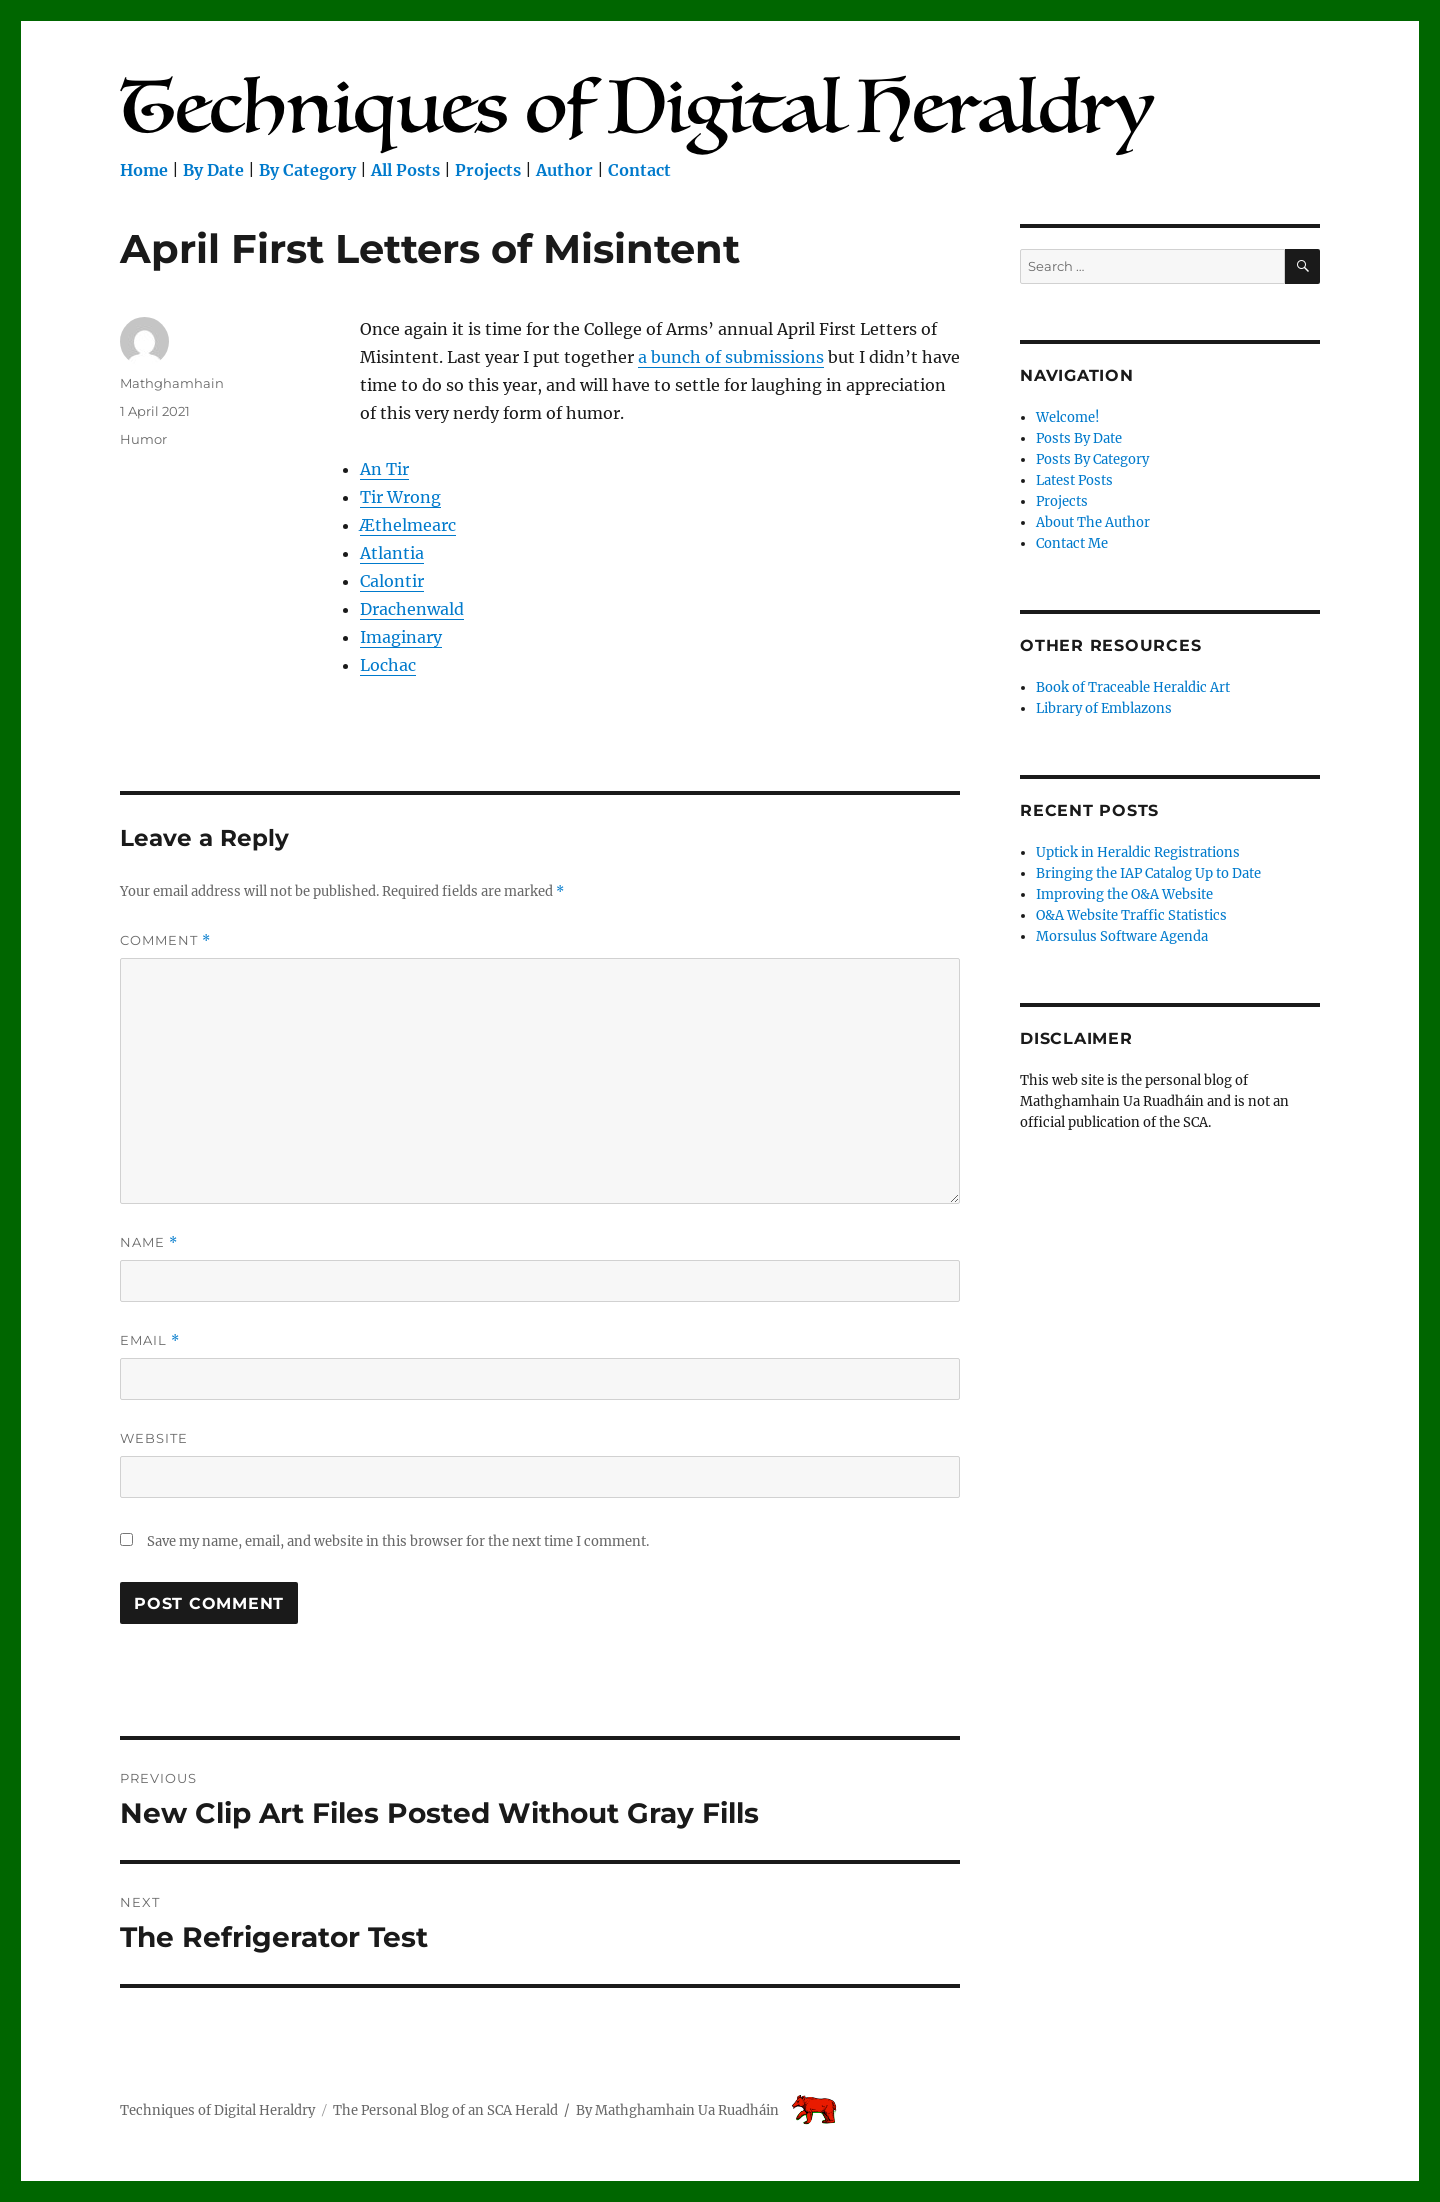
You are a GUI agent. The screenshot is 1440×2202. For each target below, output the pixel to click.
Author (564, 170)
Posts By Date (1079, 438)
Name (149, 1242)
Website (154, 1438)
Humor (143, 439)
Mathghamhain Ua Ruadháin (687, 2110)
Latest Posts (1074, 480)
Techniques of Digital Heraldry (217, 2110)
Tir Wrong (400, 497)
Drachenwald (412, 609)
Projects (488, 170)
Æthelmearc (408, 525)
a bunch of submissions (731, 357)
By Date (213, 170)
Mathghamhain (172, 383)
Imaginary (401, 637)
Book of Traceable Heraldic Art (1133, 687)
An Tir (384, 469)
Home (144, 170)
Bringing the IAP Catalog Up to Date (1148, 873)
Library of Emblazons (1104, 708)
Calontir (392, 581)
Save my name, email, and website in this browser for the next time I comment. (398, 1541)
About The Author (1093, 522)
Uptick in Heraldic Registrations (1138, 852)
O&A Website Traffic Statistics (1131, 915)
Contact (639, 170)
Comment (165, 940)
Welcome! (1068, 417)
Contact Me (1072, 543)
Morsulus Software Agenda (1122, 936)
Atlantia (392, 553)
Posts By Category (1092, 459)
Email (150, 1340)
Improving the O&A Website (1124, 894)
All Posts (405, 170)
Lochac (388, 665)
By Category (307, 170)
